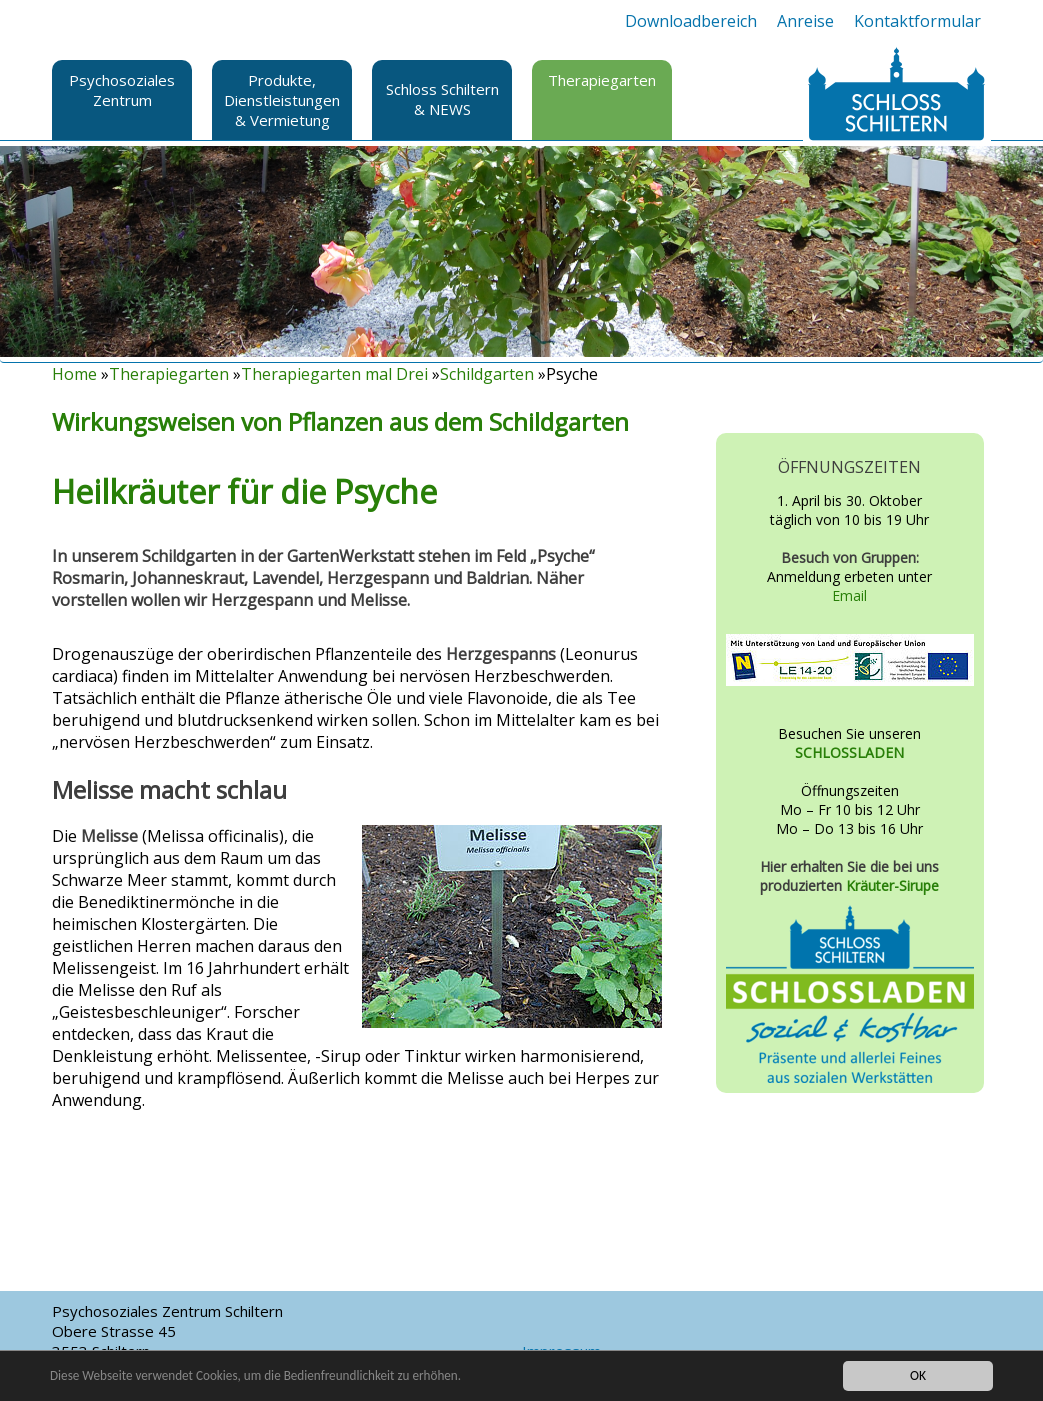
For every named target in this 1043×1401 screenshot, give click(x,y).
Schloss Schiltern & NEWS (442, 99)
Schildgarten (487, 374)
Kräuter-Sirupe (892, 885)
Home (74, 374)
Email (849, 595)
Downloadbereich (691, 21)
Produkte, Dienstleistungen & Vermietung (282, 100)
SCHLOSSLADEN (849, 752)
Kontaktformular (917, 21)
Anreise (805, 21)
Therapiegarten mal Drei (334, 374)
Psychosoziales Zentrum (122, 90)
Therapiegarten (602, 80)
